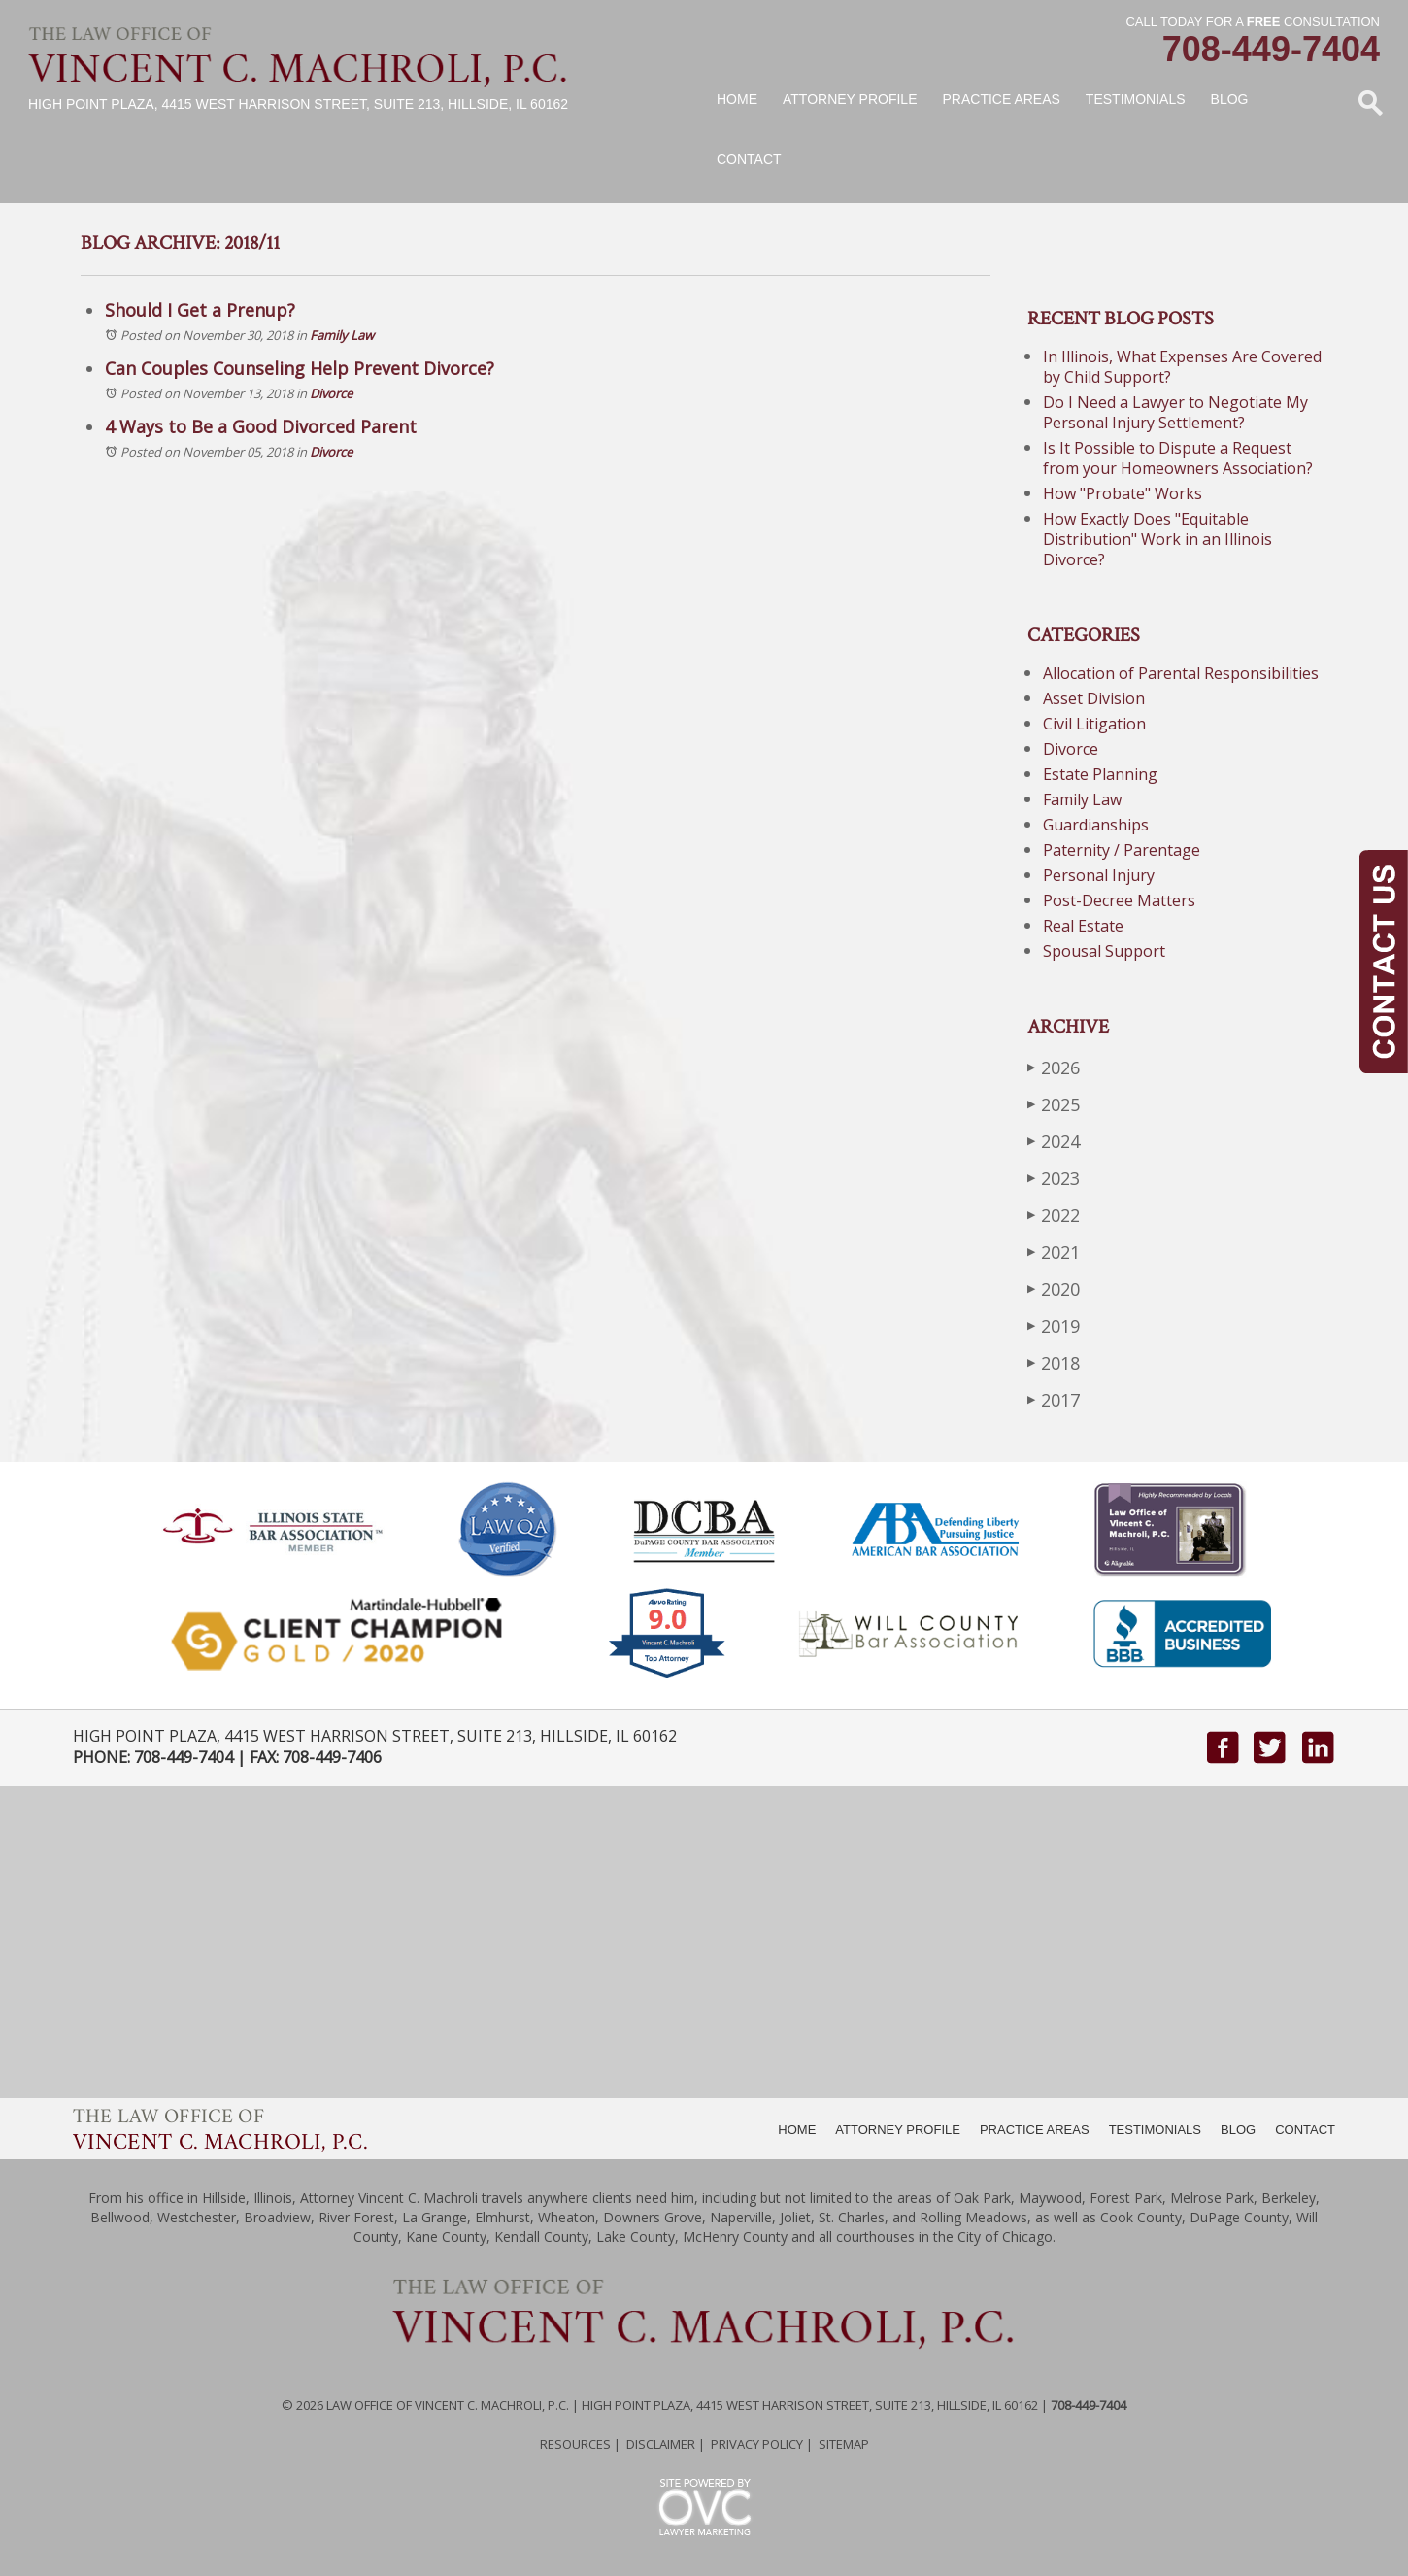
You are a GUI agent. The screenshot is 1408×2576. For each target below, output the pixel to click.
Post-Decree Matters (1119, 900)
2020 (1053, 1288)
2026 (1053, 1067)
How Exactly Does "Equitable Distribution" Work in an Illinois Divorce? (1157, 539)
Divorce (331, 393)
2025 (1053, 1104)
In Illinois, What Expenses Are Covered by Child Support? (1182, 367)
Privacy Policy (757, 2444)
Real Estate (1083, 925)
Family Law (342, 335)
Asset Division (1094, 698)
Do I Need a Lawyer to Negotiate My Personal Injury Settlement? (1175, 412)
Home (737, 99)
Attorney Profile (850, 99)
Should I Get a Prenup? (200, 310)
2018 (1053, 1362)
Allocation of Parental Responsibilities (1181, 673)
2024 (1053, 1141)
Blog (1230, 99)
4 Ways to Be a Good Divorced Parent (261, 426)
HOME (797, 2129)
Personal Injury (1099, 875)
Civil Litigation (1094, 723)
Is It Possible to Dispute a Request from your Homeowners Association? (1178, 458)
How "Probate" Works (1122, 493)
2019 (1053, 1325)
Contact (749, 159)
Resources (575, 2444)
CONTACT (1305, 2129)
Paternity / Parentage (1121, 850)
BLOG (1238, 2129)
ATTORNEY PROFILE (897, 2129)
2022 (1053, 1215)
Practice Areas (1000, 99)
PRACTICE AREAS (1035, 2129)
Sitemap (844, 2444)
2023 (1053, 1178)
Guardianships (1096, 824)
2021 (1053, 1251)
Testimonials (1136, 99)
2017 (1053, 1399)
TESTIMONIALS (1155, 2129)
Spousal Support (1104, 951)
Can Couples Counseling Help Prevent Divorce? (299, 368)
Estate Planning (1100, 774)
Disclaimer (660, 2444)
